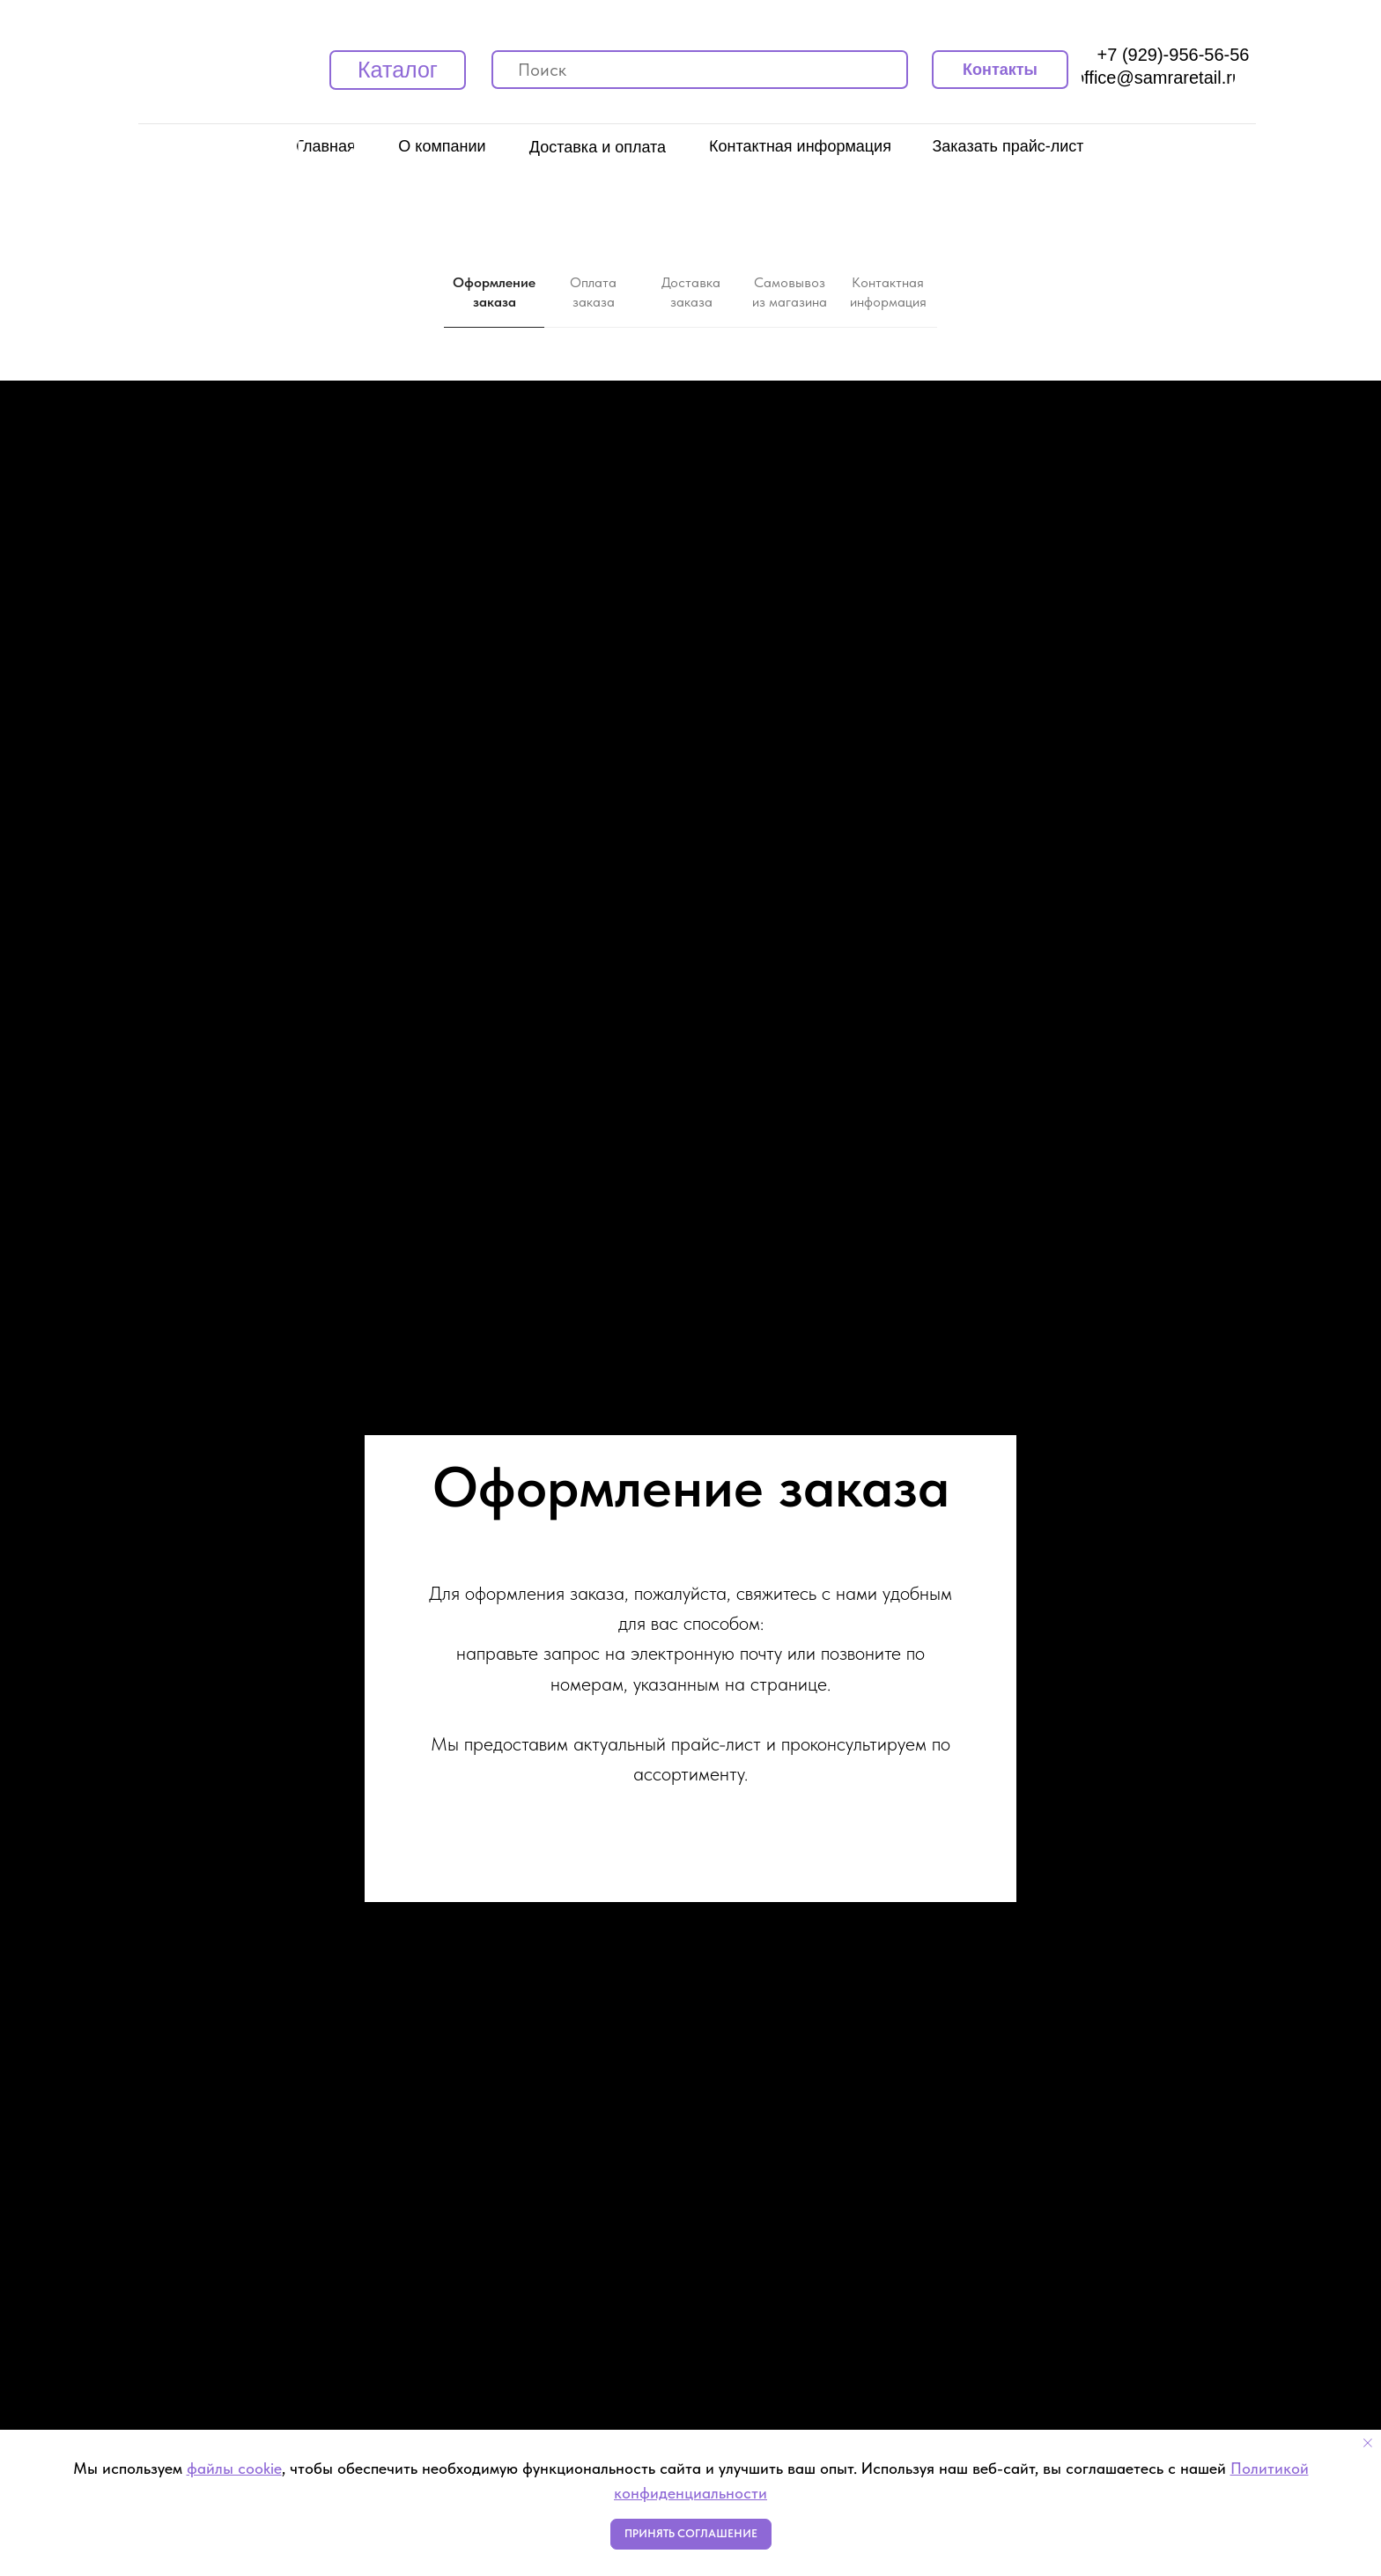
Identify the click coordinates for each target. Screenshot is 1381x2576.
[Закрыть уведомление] (1368, 2443)
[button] (1008, 146)
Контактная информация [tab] (888, 292)
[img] (505, 70)
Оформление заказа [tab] (494, 292)
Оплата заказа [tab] (593, 292)
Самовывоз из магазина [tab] (789, 292)
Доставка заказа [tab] (690, 292)
